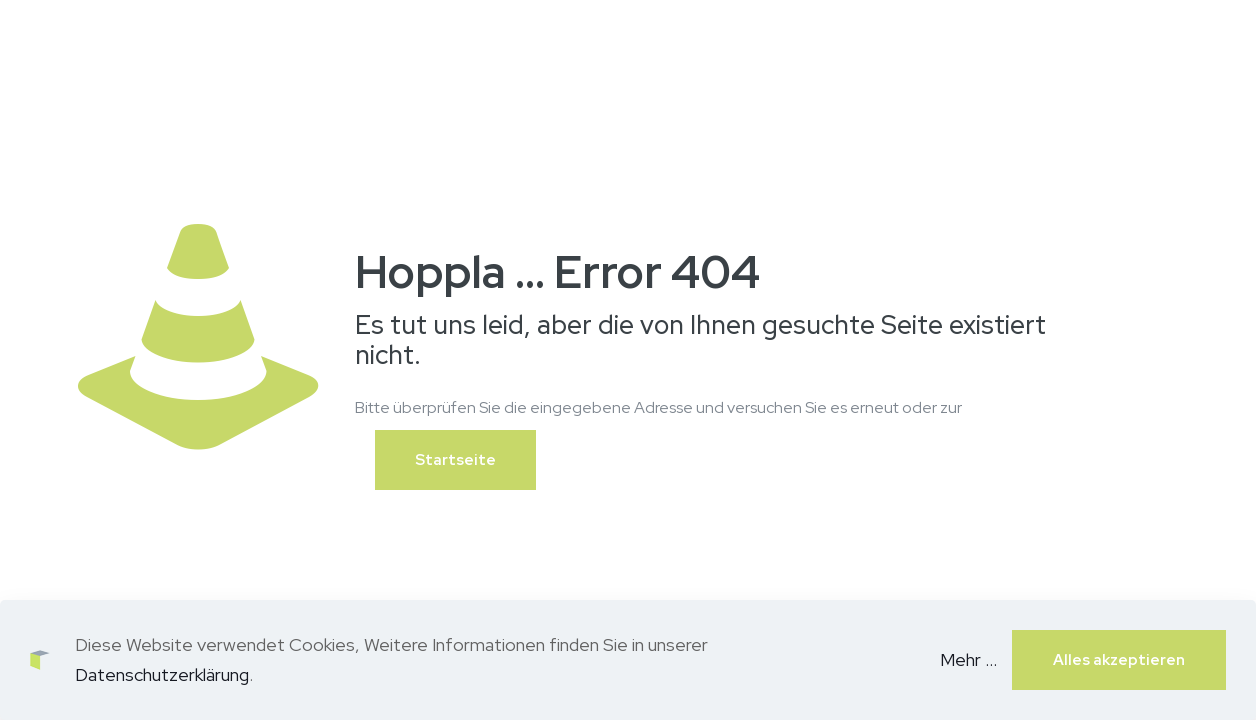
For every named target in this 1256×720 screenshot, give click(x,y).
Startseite (455, 460)
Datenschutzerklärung (162, 674)
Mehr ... (968, 659)
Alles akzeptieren (1119, 660)
